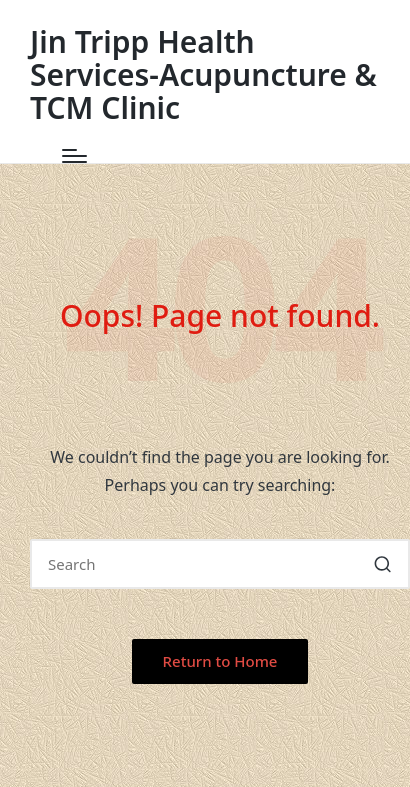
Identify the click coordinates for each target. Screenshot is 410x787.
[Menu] (74, 156)
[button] (382, 564)
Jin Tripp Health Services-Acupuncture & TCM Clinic (203, 74)
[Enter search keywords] (220, 564)
